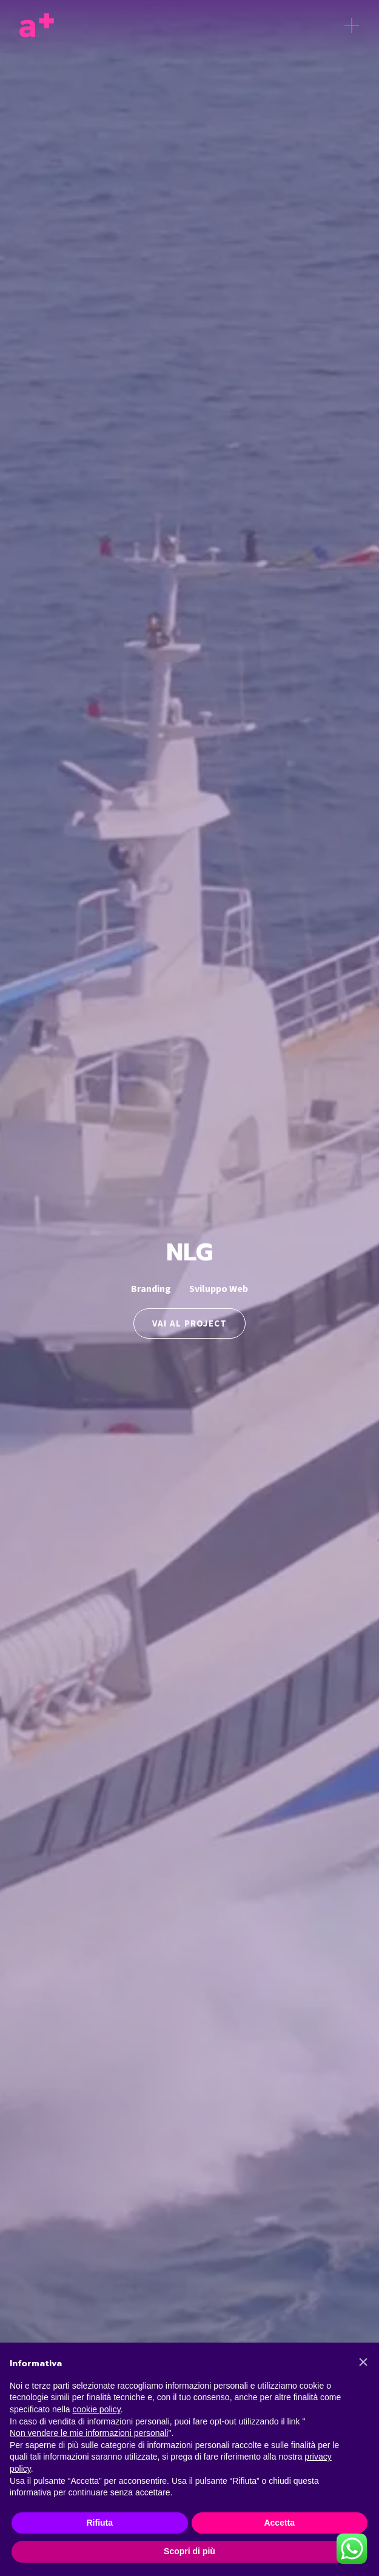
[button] (363, 2362)
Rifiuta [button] (99, 2522)
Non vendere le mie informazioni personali (89, 2433)
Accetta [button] (279, 2522)
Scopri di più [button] (189, 2551)
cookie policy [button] (97, 2409)
